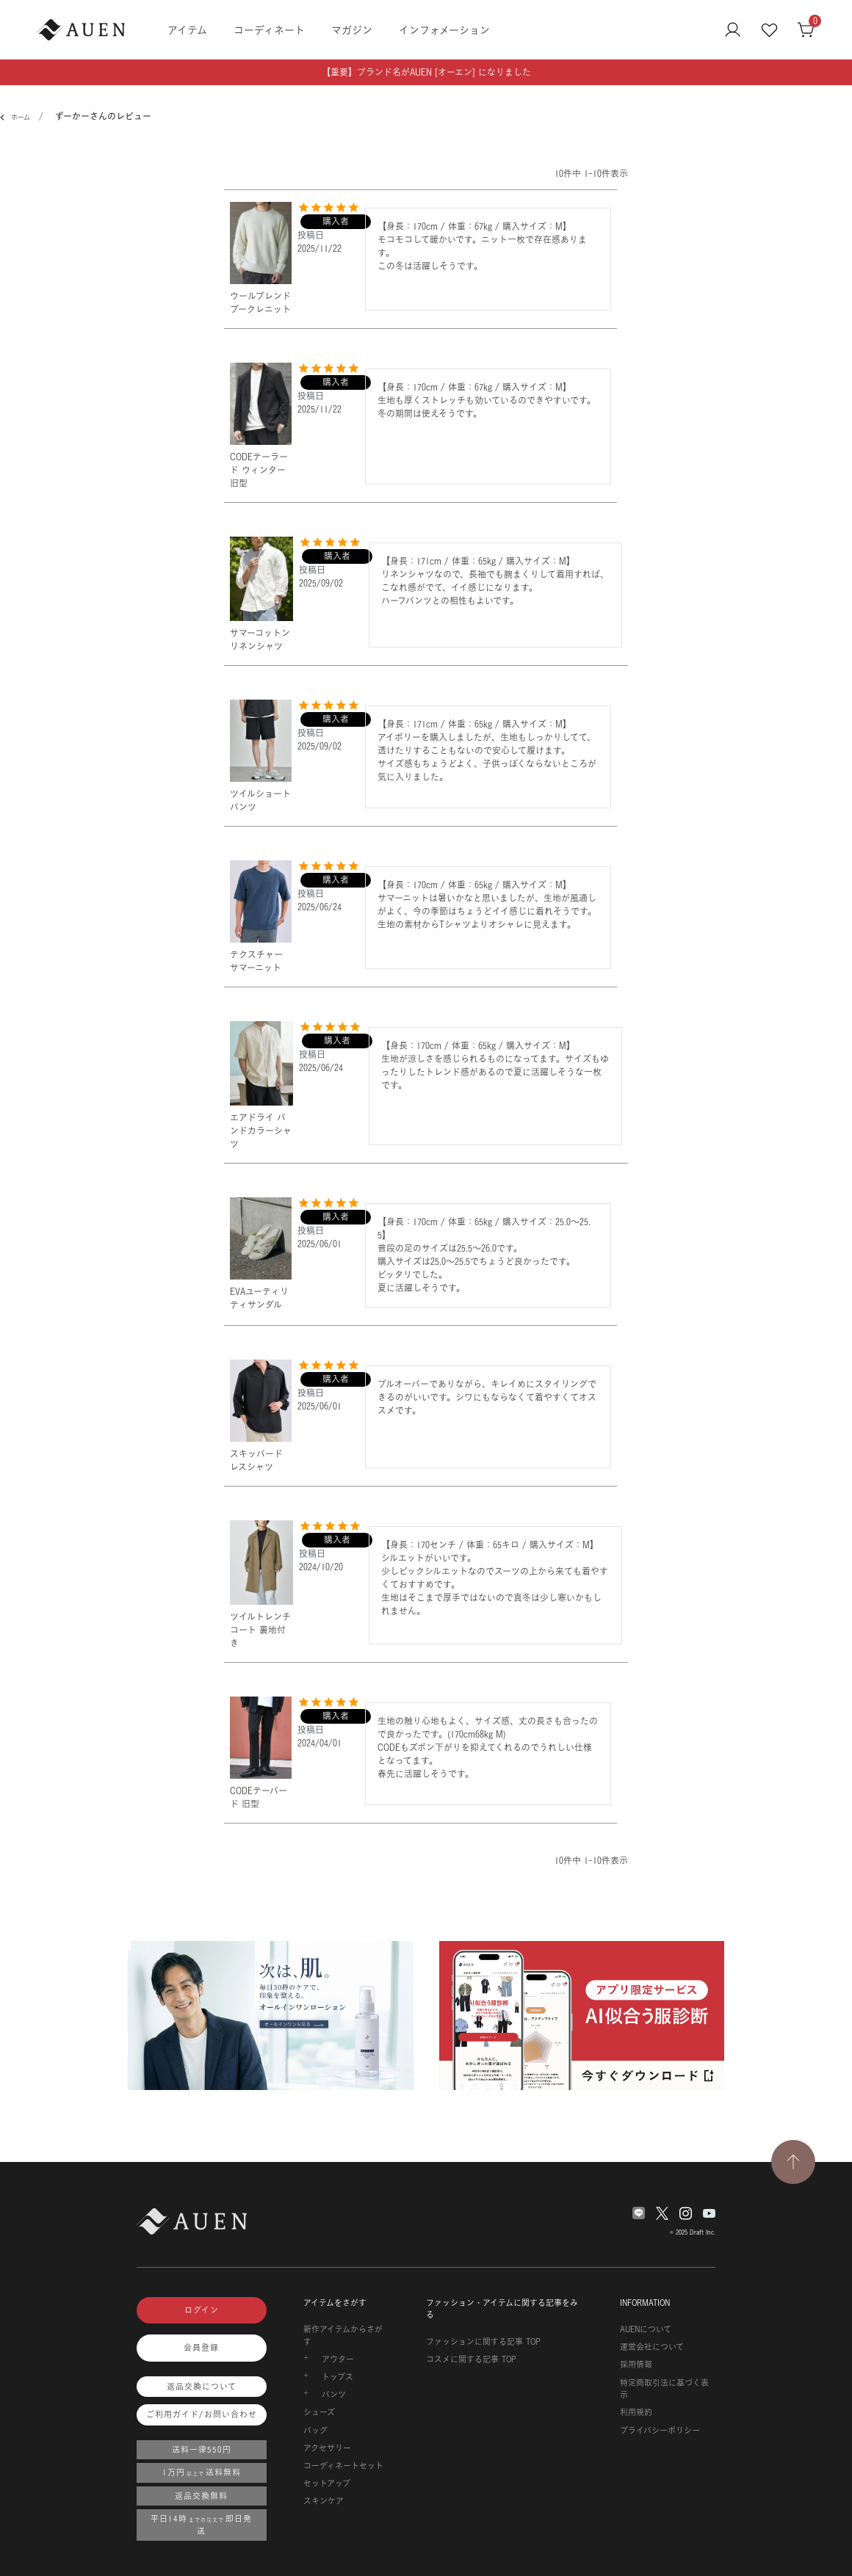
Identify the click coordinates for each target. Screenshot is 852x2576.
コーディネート (269, 29)
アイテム (187, 29)
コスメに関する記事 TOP (471, 2359)
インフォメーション (444, 29)
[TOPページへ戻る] (793, 2162)
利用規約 (636, 2412)
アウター (338, 2359)
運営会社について (652, 2347)
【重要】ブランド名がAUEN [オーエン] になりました (426, 72)
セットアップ (326, 2483)
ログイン (201, 2310)
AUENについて (645, 2329)
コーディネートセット (343, 2466)
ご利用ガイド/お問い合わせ (201, 2414)
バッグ (315, 2431)
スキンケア (323, 2501)
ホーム (18, 117)
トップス (337, 2377)
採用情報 (636, 2364)
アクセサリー (327, 2448)
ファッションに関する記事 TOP (483, 2342)
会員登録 (201, 2348)
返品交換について (202, 2386)
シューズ (319, 2412)
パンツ (334, 2395)
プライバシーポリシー (660, 2431)
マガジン (351, 29)
